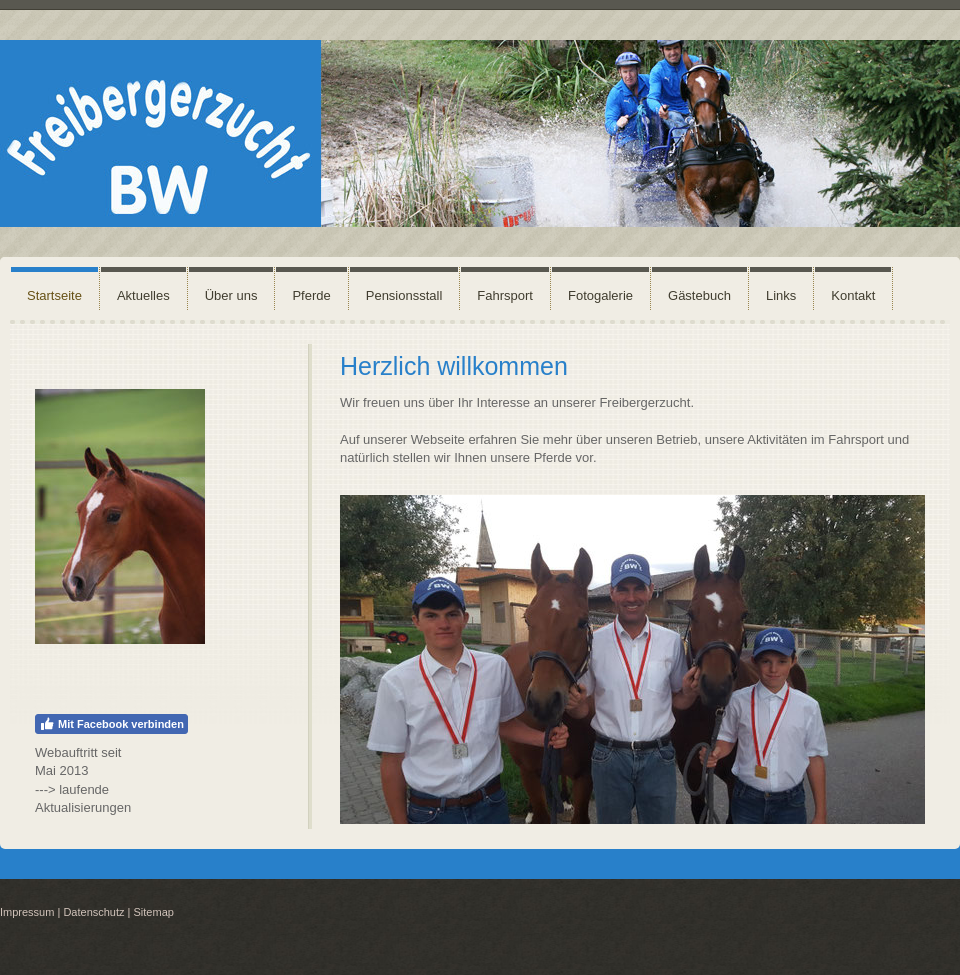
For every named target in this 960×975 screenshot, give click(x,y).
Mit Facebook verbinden (111, 724)
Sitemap (154, 912)
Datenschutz (93, 912)
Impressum (27, 912)
